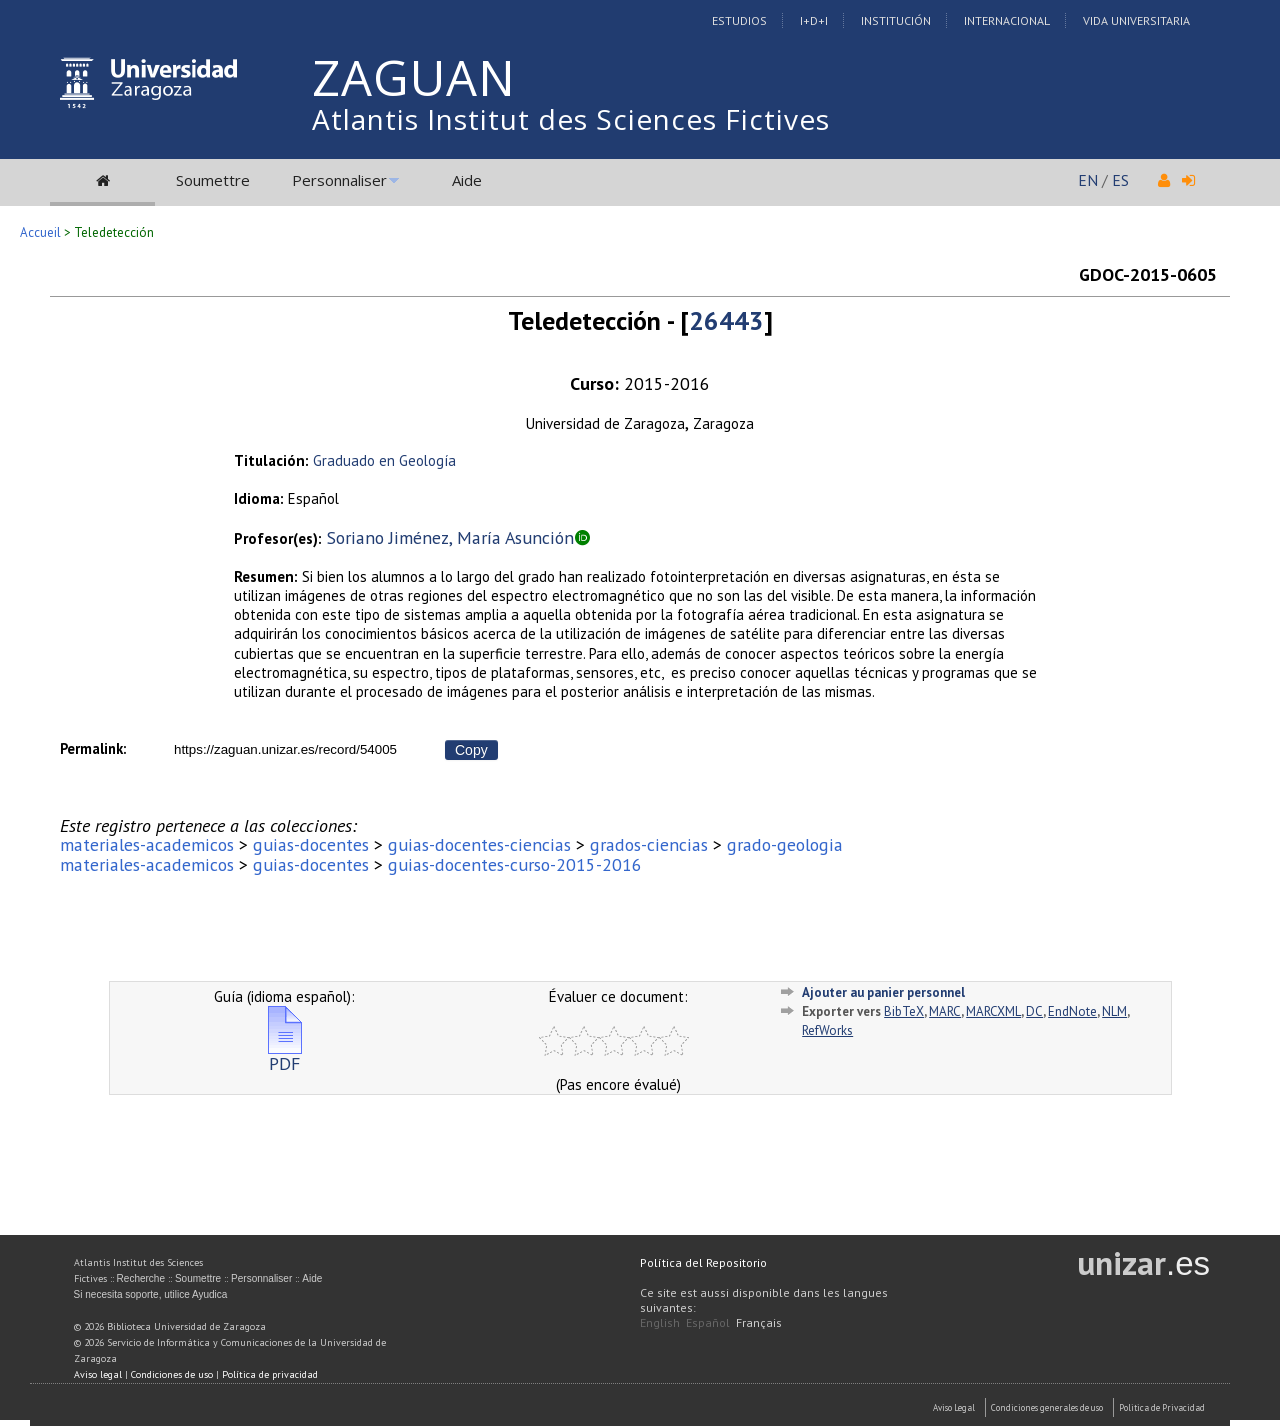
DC (1034, 1011)
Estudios (739, 20)
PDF (285, 1055)
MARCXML (993, 1011)
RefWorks (827, 1030)
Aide (467, 180)
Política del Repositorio (703, 1262)
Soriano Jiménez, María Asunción (450, 537)
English (660, 1322)
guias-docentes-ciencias (479, 844)
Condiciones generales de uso (1047, 1407)
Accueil (40, 232)
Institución (896, 20)
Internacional (1007, 20)
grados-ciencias (649, 844)
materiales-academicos (147, 844)
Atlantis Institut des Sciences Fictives (571, 119)
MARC (945, 1011)
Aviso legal (98, 1374)
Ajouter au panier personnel (883, 992)
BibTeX (904, 1011)
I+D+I (814, 20)
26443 (726, 320)
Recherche (141, 1278)
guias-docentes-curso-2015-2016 (515, 864)
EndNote (1072, 1011)
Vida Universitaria (1136, 20)
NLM (1114, 1011)
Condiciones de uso (172, 1374)
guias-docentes (311, 844)
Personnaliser (339, 180)
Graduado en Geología (384, 460)
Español (708, 1322)
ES (1120, 180)
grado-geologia (785, 844)
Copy (471, 750)
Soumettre (213, 180)
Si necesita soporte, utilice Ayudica (151, 1294)
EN (1088, 180)
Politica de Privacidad (1162, 1407)
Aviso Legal (954, 1407)
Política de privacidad (270, 1374)
